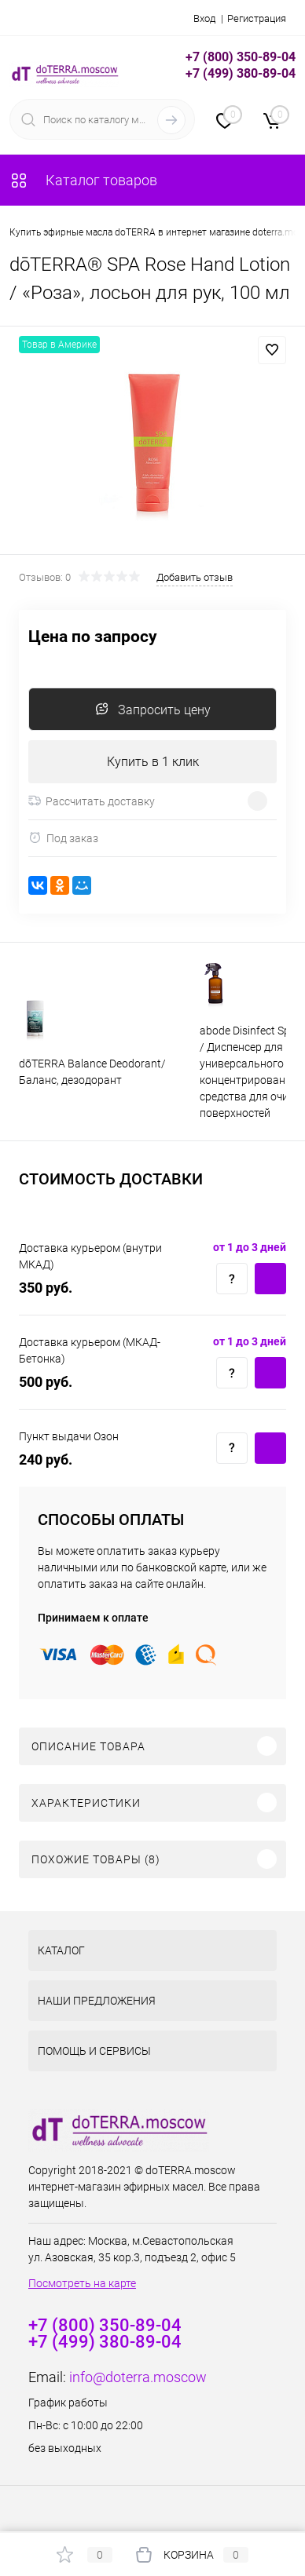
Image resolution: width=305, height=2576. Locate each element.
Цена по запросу (92, 637)
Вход (204, 18)
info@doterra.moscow (138, 2377)
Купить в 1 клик (153, 761)
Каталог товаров (83, 180)
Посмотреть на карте (82, 2283)
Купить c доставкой (270, 1278)
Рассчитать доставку (91, 801)
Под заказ (63, 838)
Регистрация (256, 18)
